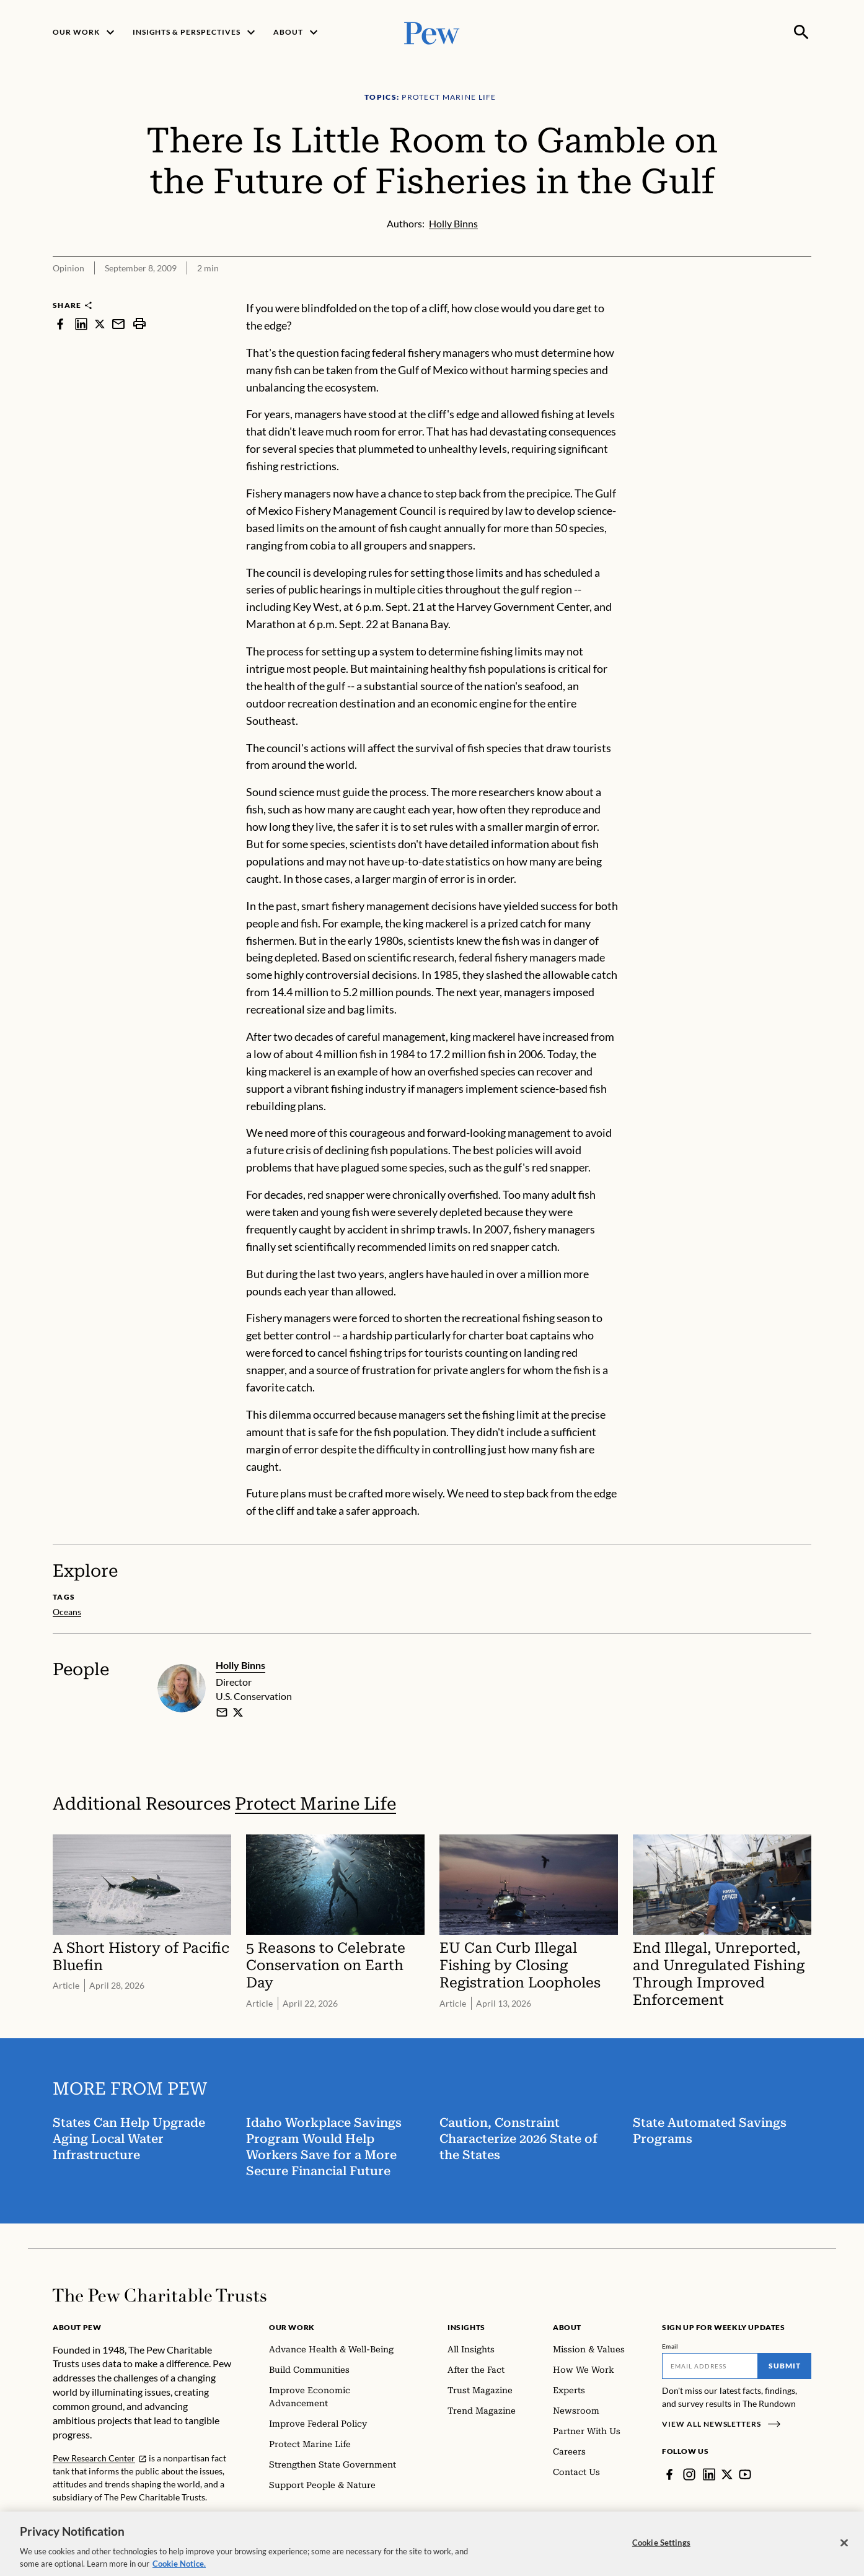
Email (670, 2346)
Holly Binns (240, 1665)
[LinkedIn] (709, 2474)
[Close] (844, 2548)
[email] (222, 1712)
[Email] (710, 2366)
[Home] (160, 2295)
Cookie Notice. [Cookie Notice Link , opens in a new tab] (179, 2569)
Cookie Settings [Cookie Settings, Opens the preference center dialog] (661, 2547)
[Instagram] (689, 2474)
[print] (139, 323)
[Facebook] (669, 2474)
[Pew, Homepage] (432, 32)
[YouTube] (745, 2474)
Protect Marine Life (315, 1804)
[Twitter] (727, 2474)
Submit (785, 2365)
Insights (466, 2327)
